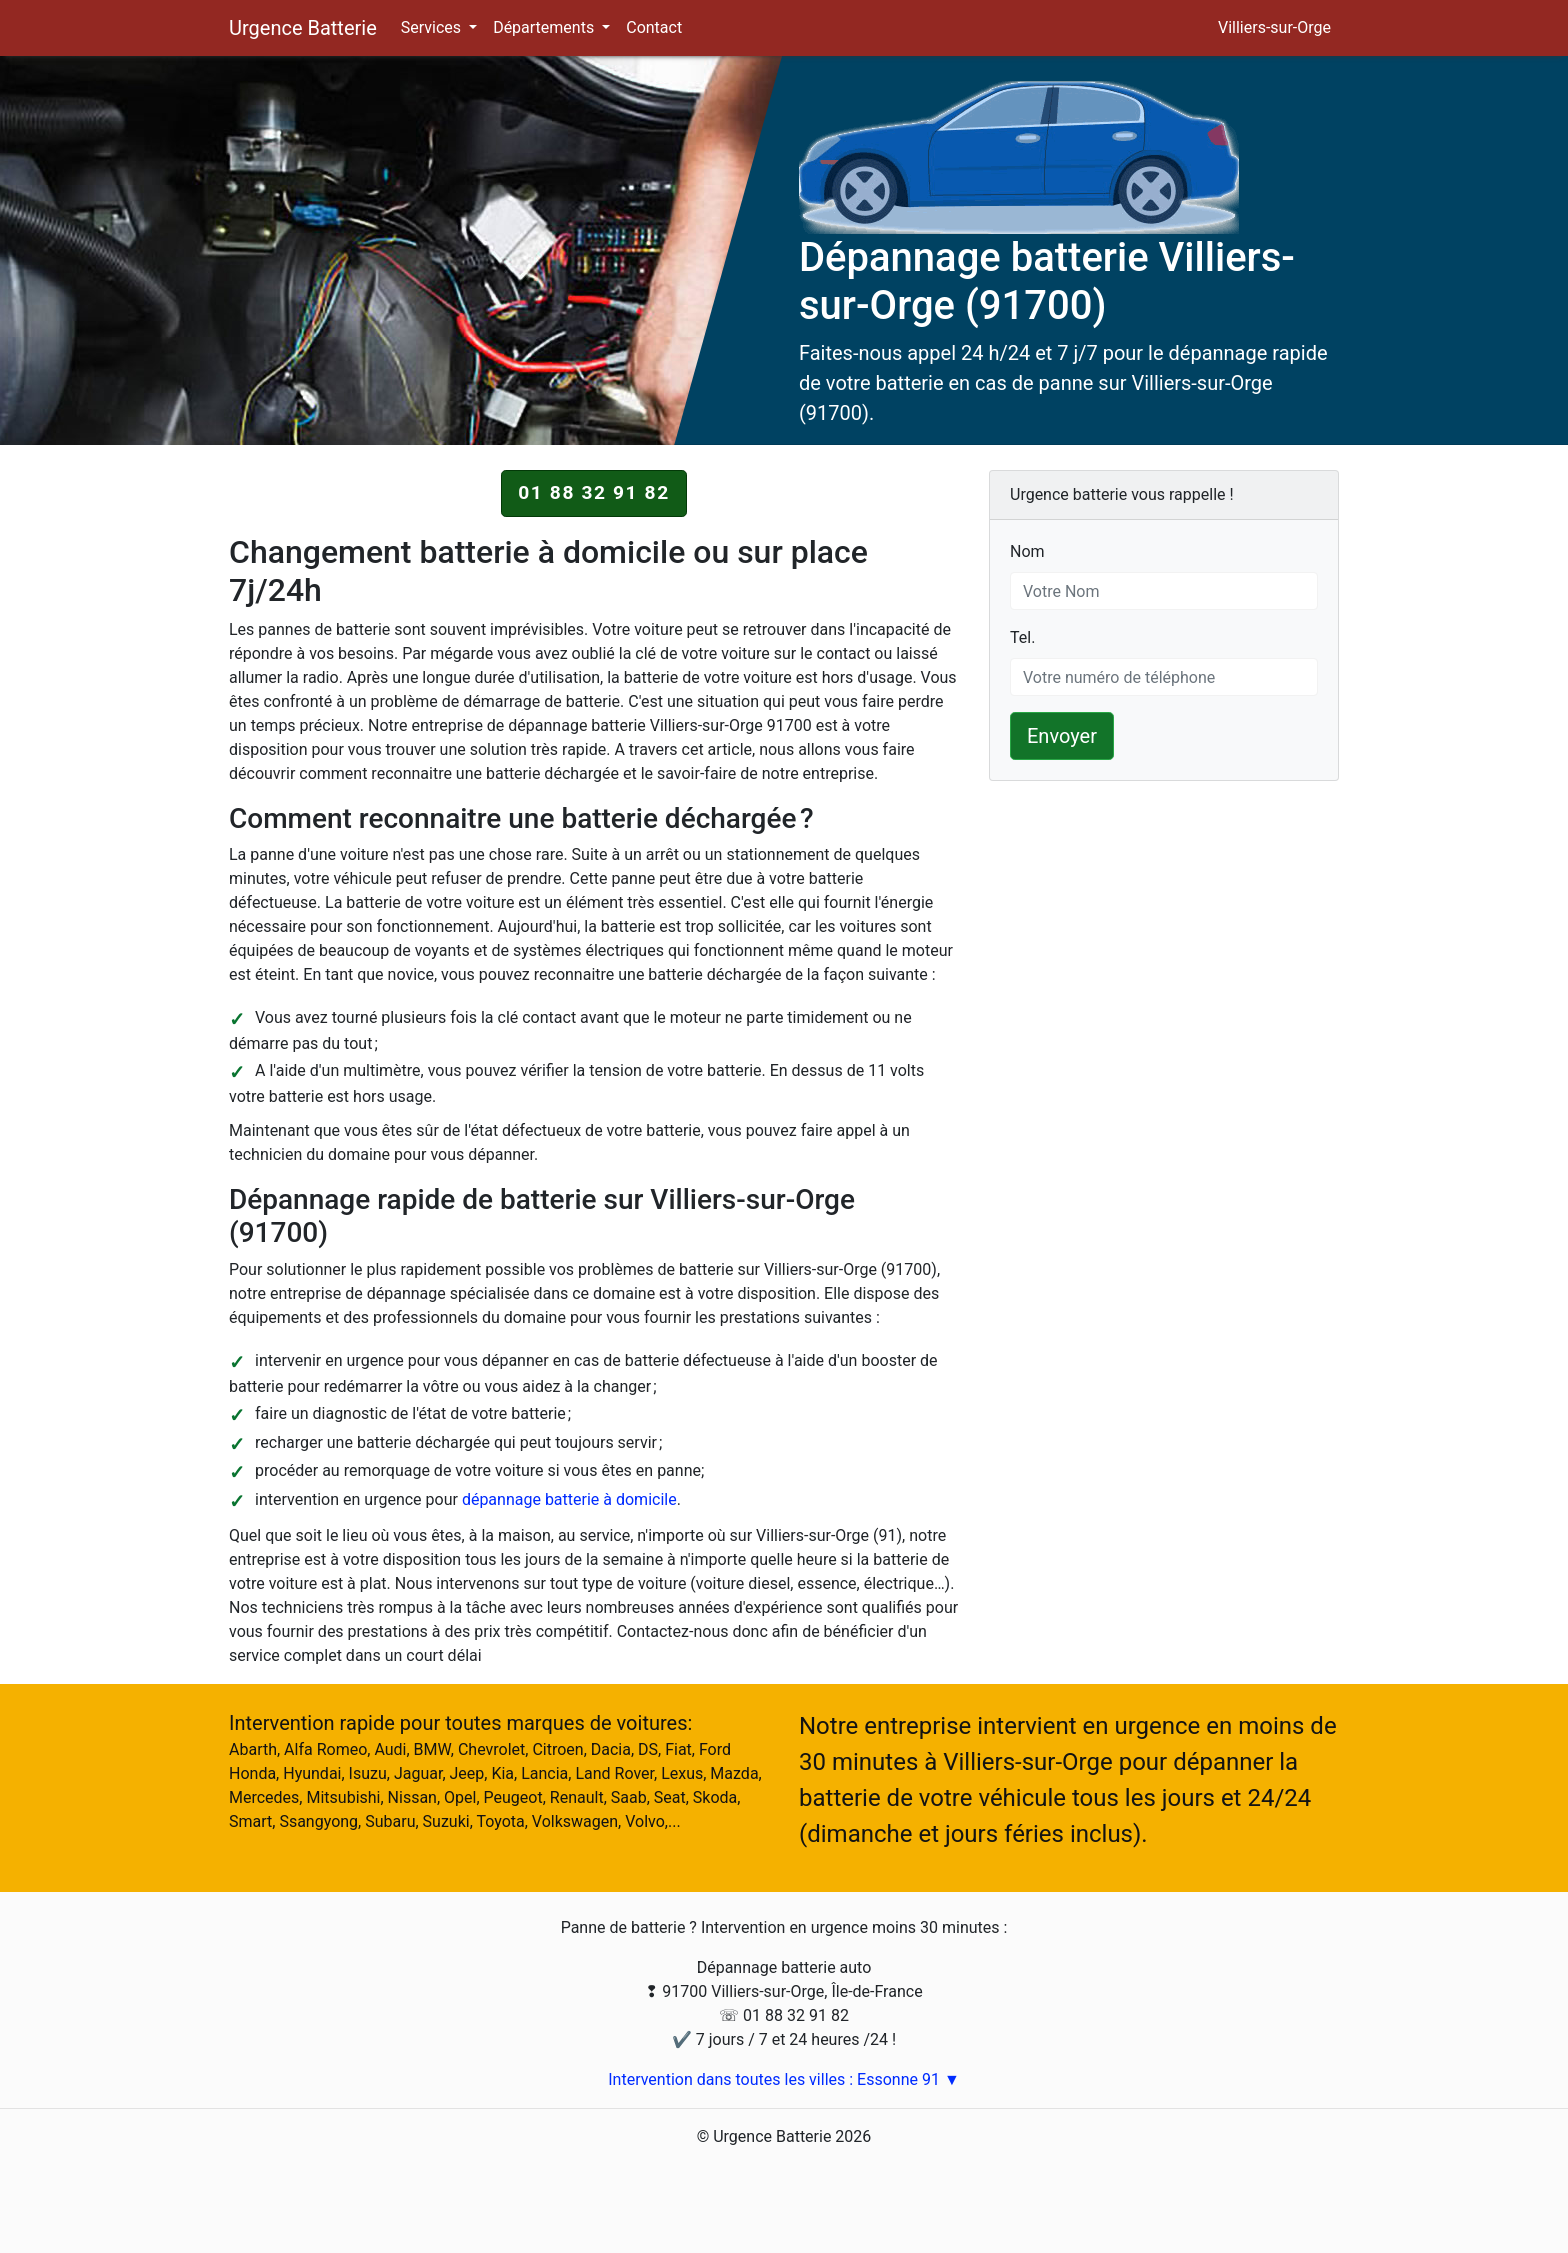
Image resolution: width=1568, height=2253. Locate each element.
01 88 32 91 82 (594, 492)
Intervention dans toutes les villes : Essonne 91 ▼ (783, 2079)
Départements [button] (545, 27)
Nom (1027, 550)
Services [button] (433, 27)
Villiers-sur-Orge (1274, 27)
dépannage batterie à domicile (569, 1499)
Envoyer (1062, 736)
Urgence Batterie (303, 28)
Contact (654, 27)
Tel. (1022, 636)
